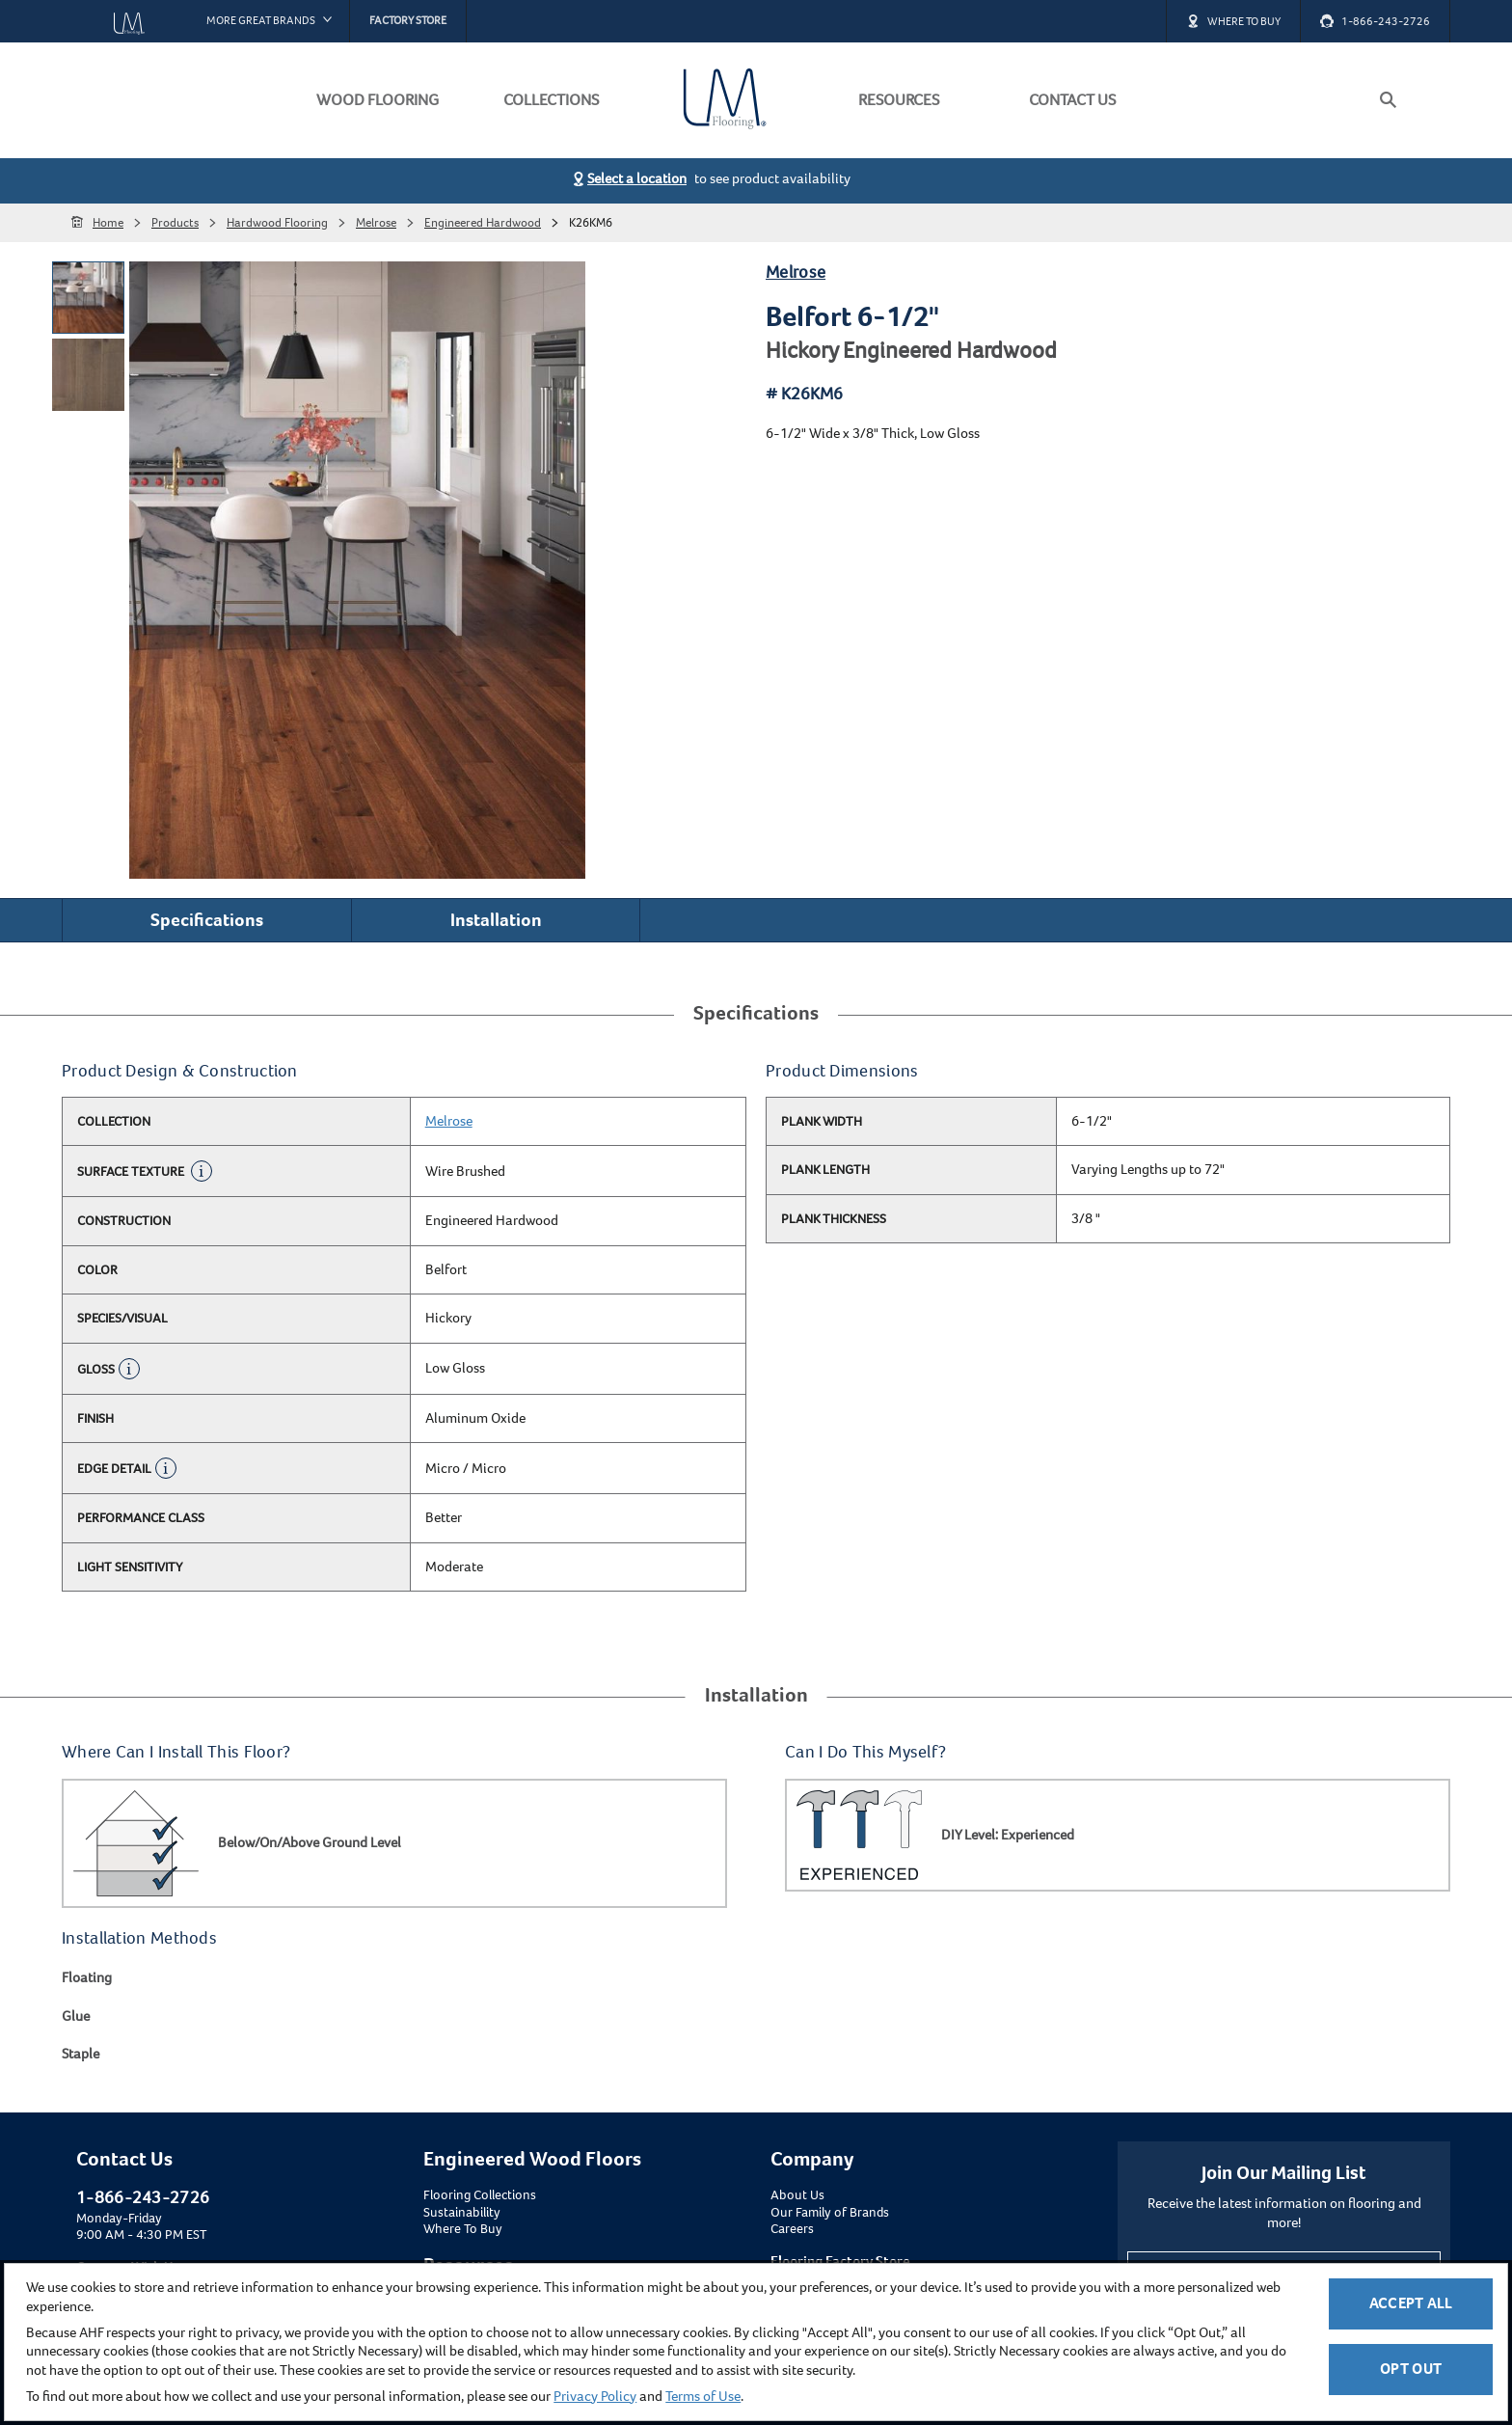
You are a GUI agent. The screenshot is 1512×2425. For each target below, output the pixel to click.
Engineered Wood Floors (532, 2158)
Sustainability (461, 2212)
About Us (797, 2195)
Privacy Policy (595, 2396)
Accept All (1411, 2303)
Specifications (206, 920)
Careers (792, 2229)
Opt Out (1411, 2368)
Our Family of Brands (829, 2212)
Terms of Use (703, 2396)
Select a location (637, 178)
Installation (496, 920)
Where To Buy (462, 2229)
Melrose (795, 272)
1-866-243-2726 (142, 2197)
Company (811, 2158)
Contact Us (124, 2158)
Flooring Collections (479, 2195)
